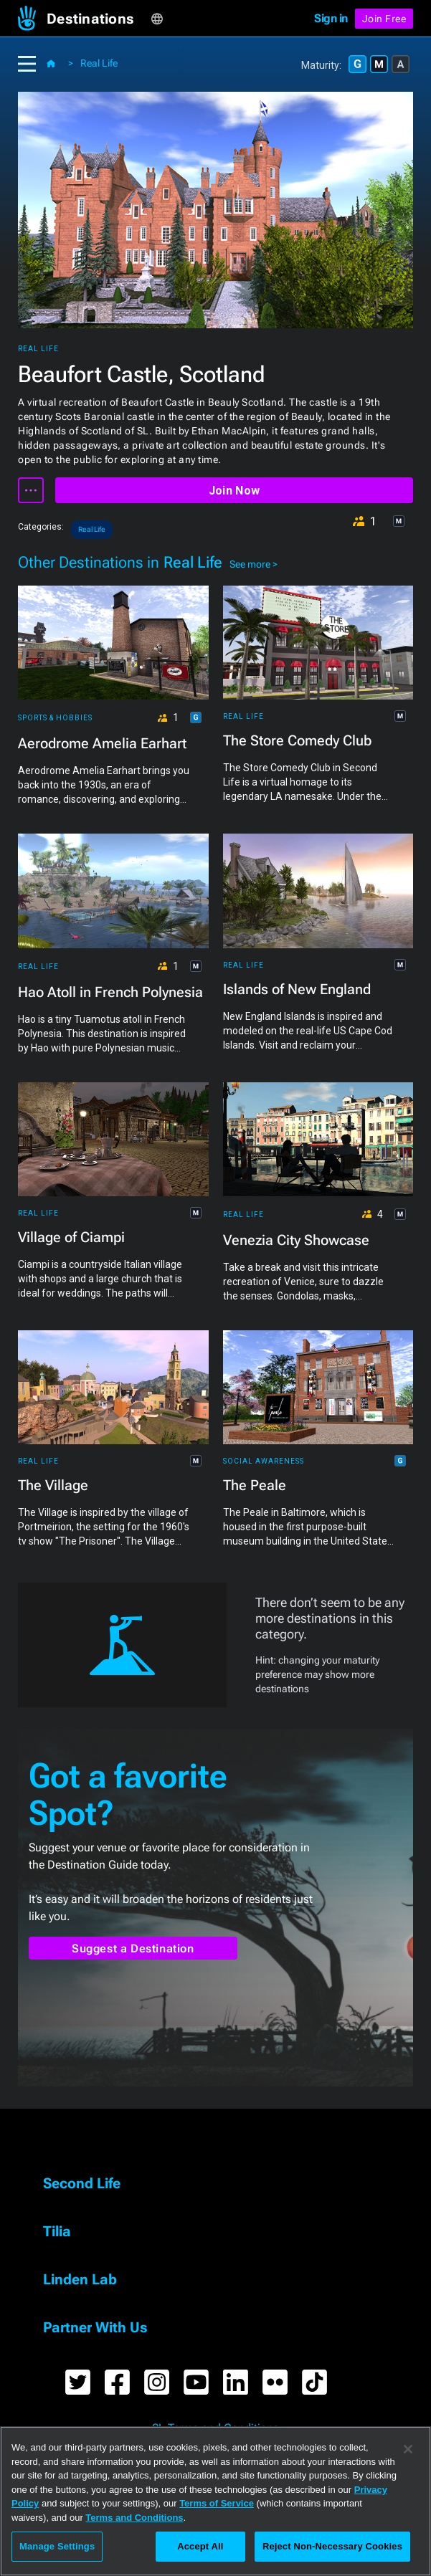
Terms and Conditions (134, 2517)
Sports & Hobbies (55, 718)
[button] (99, 18)
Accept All (200, 2546)
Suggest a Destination (133, 1948)
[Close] (408, 2449)
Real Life (99, 63)
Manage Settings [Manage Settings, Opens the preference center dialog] (57, 2546)
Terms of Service (216, 2503)
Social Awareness (263, 1461)
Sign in (331, 18)
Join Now (234, 490)
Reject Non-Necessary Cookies (332, 2546)
